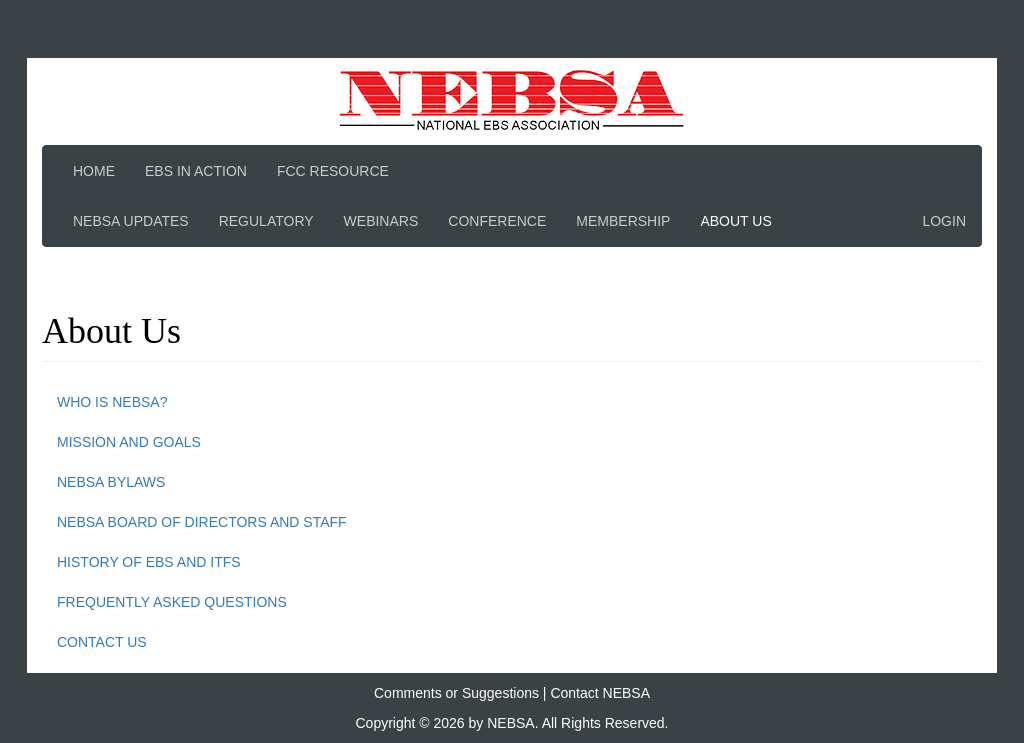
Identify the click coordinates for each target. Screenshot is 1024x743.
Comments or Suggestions (456, 693)
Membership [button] (623, 221)
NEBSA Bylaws (111, 482)
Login (944, 221)
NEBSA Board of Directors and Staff (202, 522)
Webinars (381, 221)
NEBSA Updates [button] (131, 221)
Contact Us (102, 642)
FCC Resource (333, 171)
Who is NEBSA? (112, 402)
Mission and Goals (129, 442)
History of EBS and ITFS (149, 562)
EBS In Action (196, 171)
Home (94, 171)
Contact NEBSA (600, 693)
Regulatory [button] (266, 221)
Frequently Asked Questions (172, 602)
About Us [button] (735, 221)
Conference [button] (497, 221)
